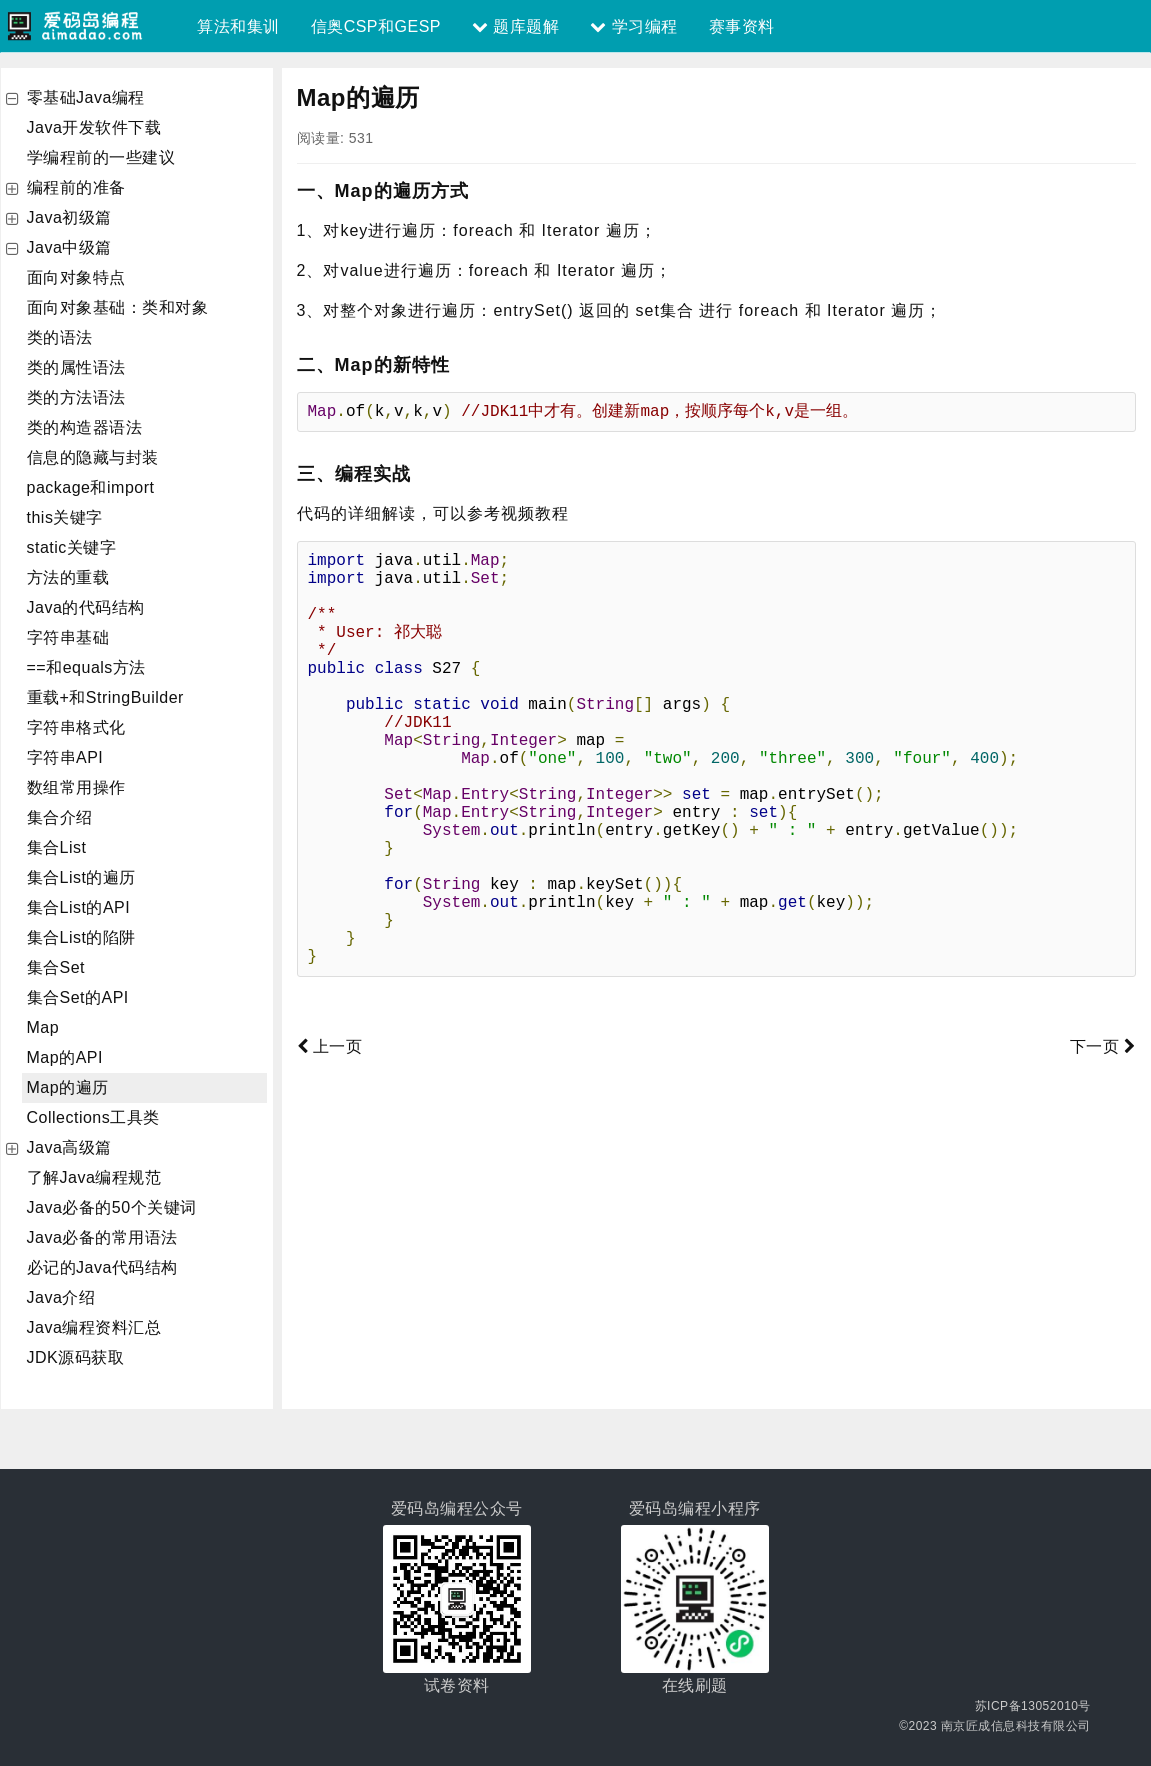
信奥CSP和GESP (376, 26)
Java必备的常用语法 (102, 1237)
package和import (91, 487)
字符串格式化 (76, 727)
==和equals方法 (86, 667)
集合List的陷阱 (81, 937)
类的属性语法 (76, 367)
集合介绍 (60, 817)
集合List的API (79, 907)
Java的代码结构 (86, 607)
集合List (57, 847)
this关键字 (65, 517)
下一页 (1103, 1070)
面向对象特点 (76, 277)
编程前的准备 (76, 187)
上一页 (330, 1070)
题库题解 (515, 26)
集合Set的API (78, 997)
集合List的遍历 (81, 877)
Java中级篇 (69, 247)
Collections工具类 (93, 1117)
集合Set (56, 967)
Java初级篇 (69, 217)
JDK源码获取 (76, 1357)
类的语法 (60, 337)
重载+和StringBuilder (105, 697)
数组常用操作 (76, 787)
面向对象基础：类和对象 (118, 307)
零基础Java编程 (86, 97)
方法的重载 (68, 577)
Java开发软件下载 (94, 127)
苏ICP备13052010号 (1033, 1706)
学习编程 (633, 26)
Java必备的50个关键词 (112, 1207)
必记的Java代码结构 (102, 1267)
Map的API (65, 1057)
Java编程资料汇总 (94, 1327)
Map (43, 1027)
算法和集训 (238, 26)
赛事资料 (742, 26)
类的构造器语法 (85, 427)
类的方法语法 (76, 397)
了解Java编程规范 (94, 1177)
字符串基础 (68, 637)
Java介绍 (61, 1297)
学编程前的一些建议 (101, 157)
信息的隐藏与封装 (93, 457)
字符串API (65, 757)
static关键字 (72, 547)
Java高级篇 (69, 1147)
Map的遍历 (68, 1087)
